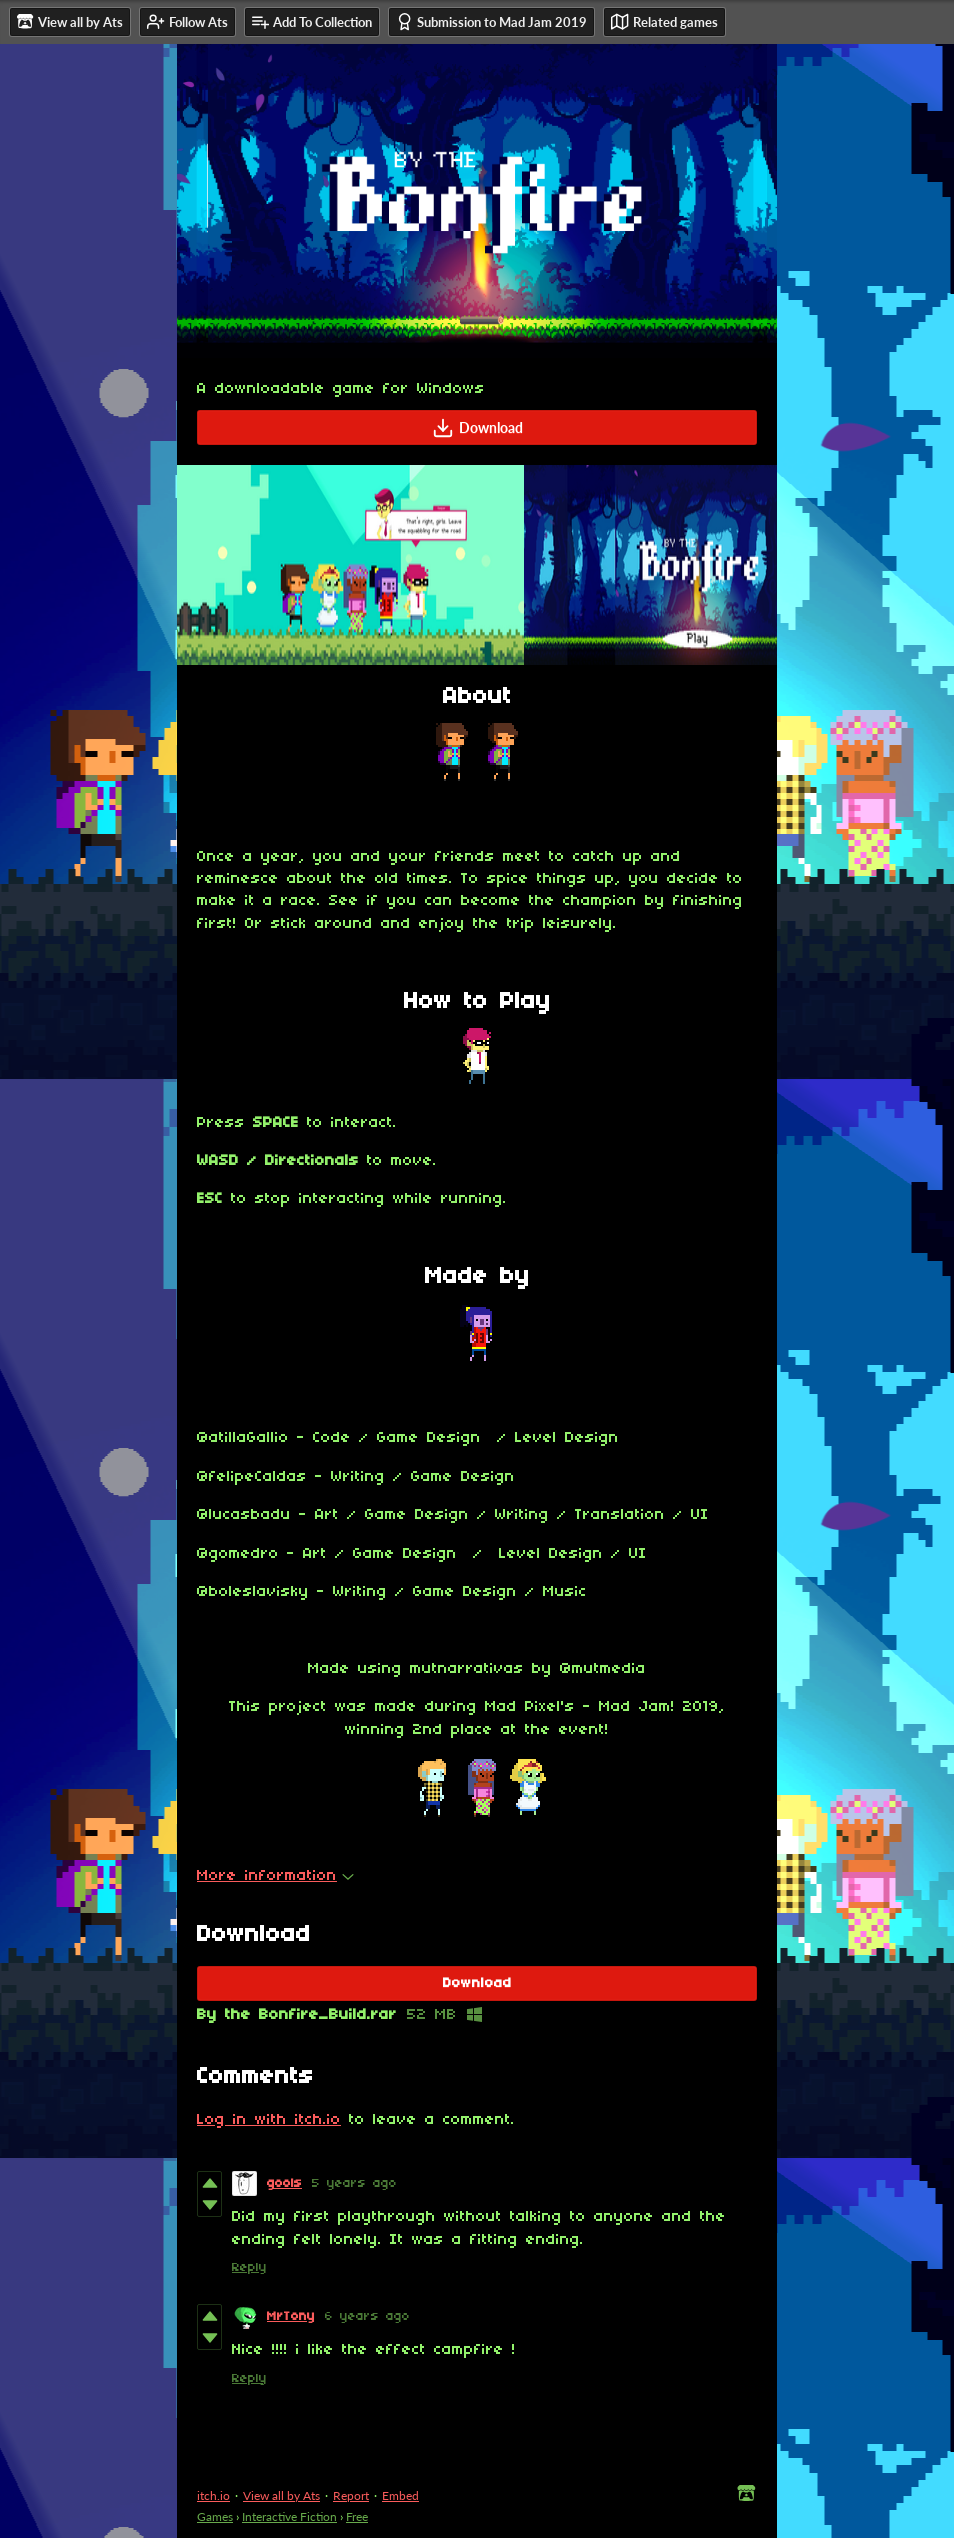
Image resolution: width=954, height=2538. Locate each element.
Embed (400, 2495)
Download (477, 428)
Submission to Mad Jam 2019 (491, 21)
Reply (249, 2267)
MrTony (291, 2316)
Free (357, 2516)
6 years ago (367, 2316)
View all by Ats (281, 2495)
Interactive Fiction (289, 2516)
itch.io (213, 2495)
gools (284, 2183)
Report (351, 2495)
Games (215, 2516)
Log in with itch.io (269, 2120)
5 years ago (354, 2183)
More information (275, 1876)
